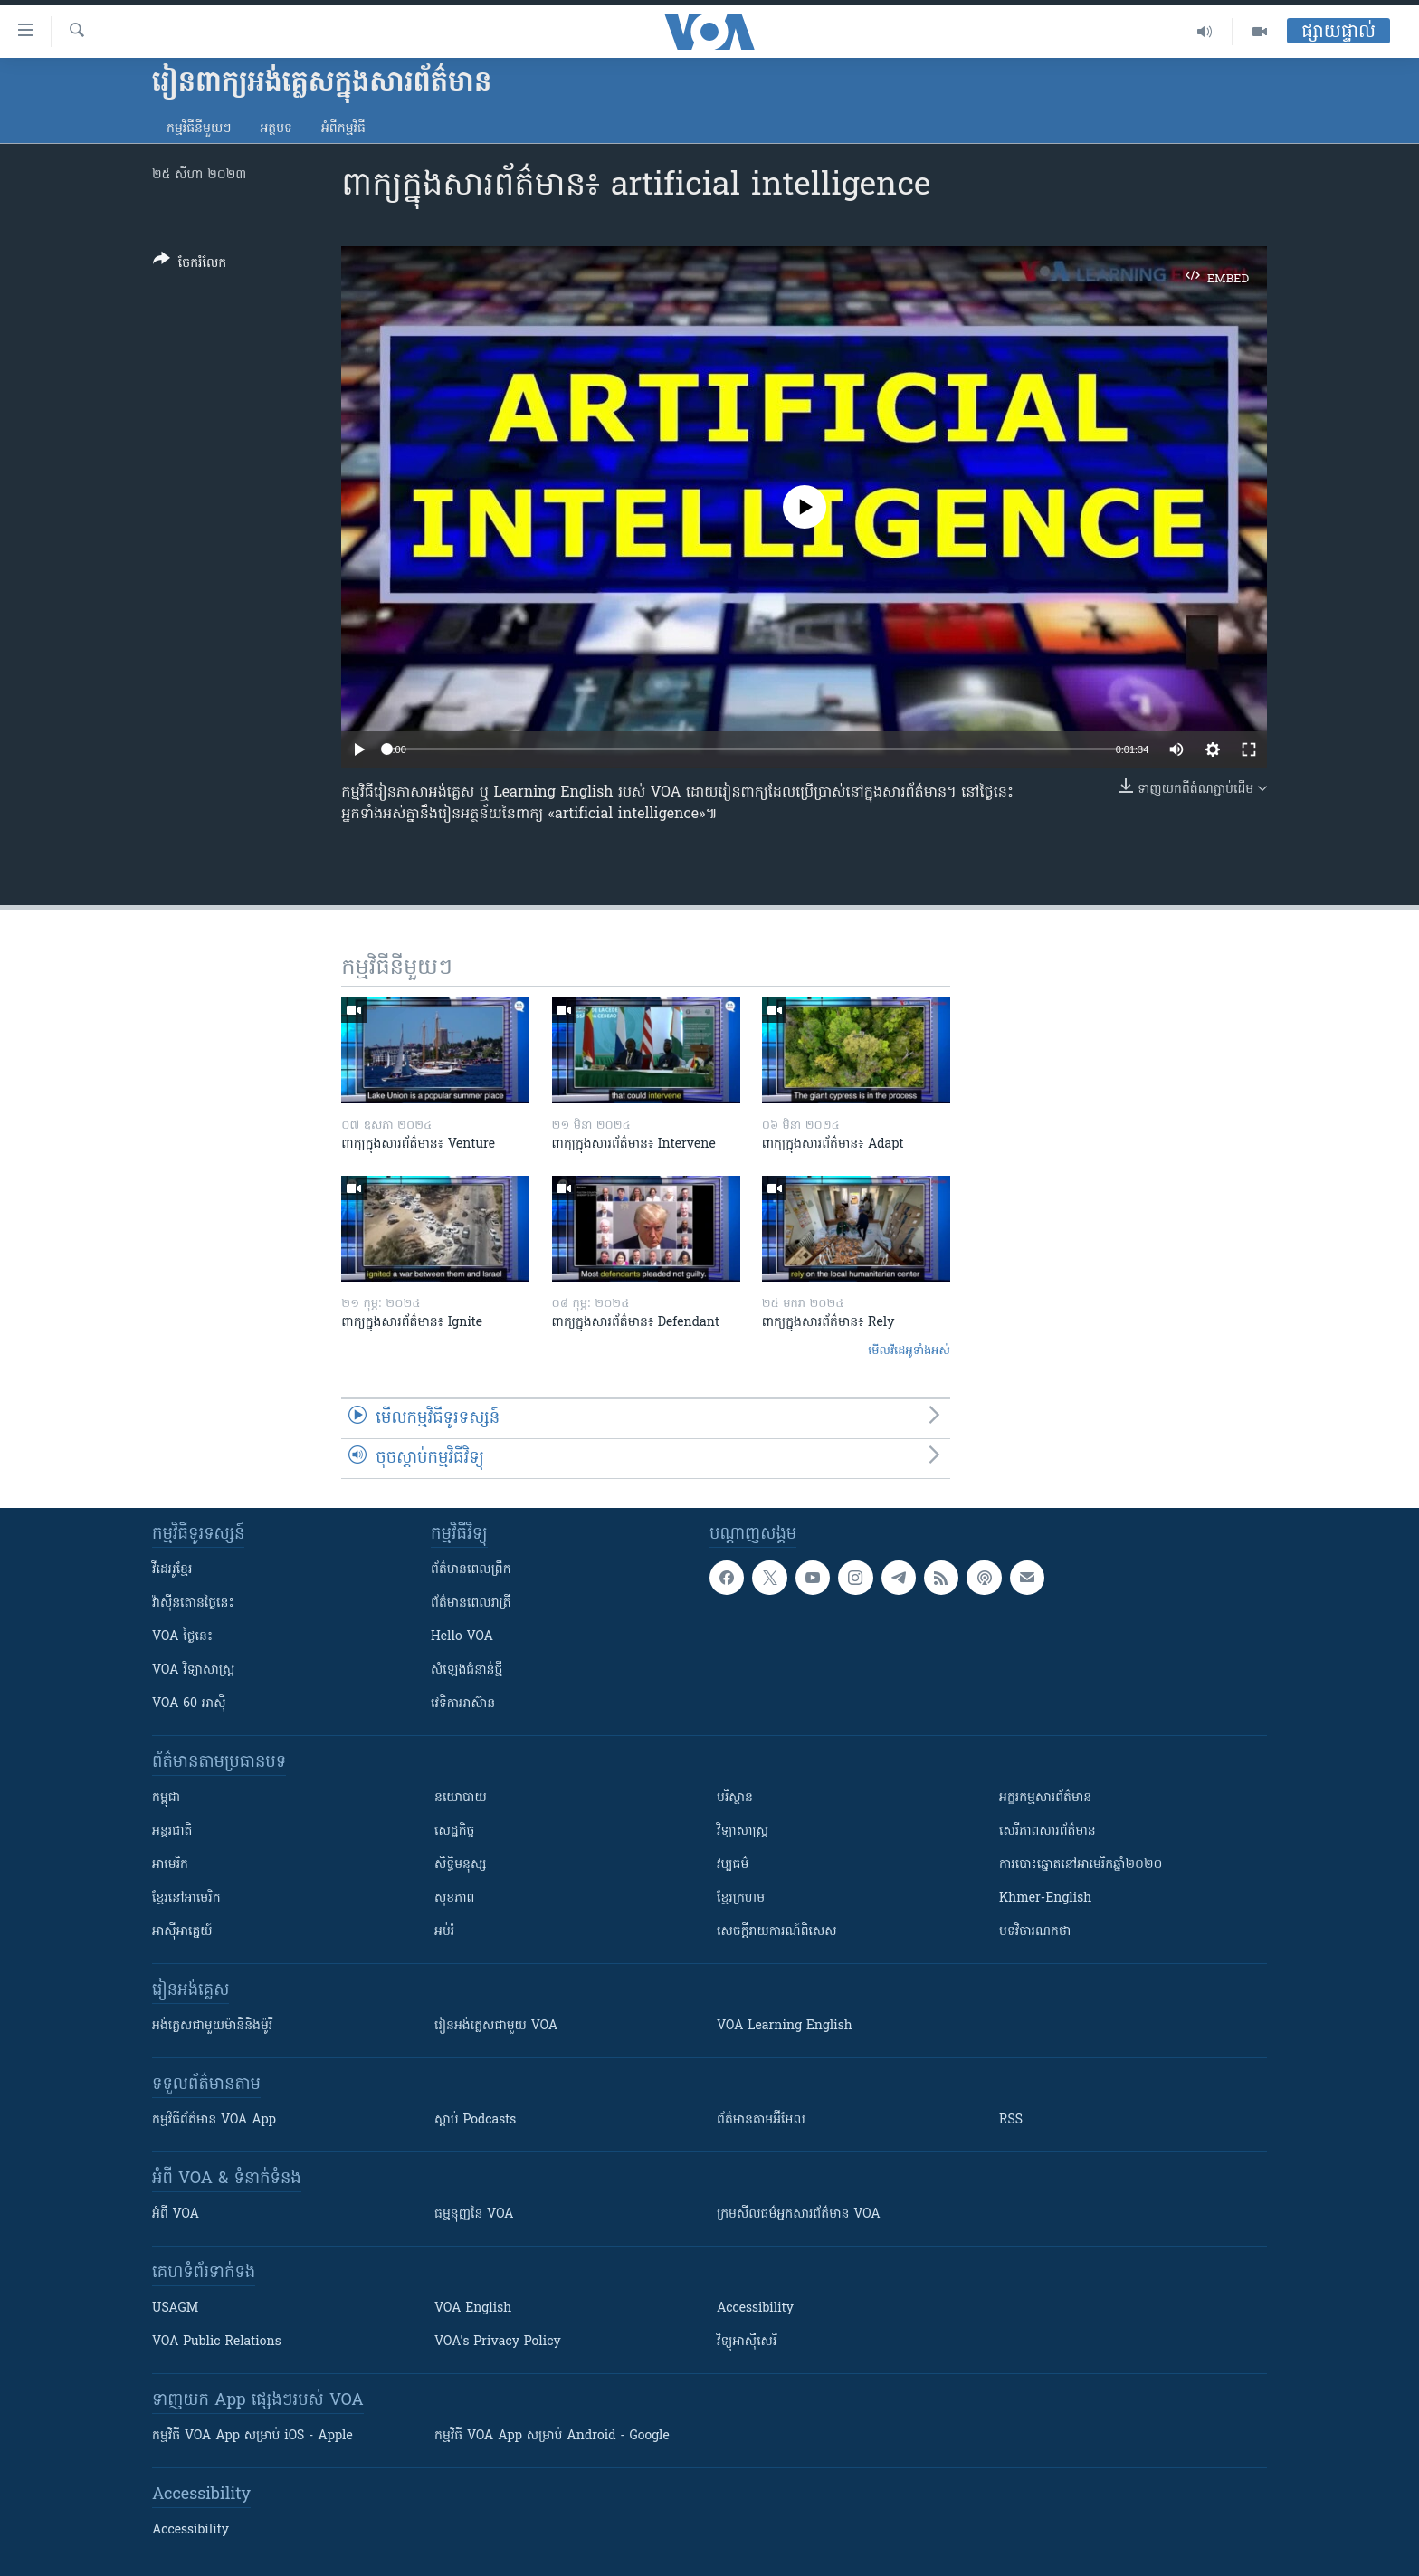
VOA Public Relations (216, 2342)
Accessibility (755, 2308)
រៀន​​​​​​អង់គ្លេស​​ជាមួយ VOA (495, 2026)
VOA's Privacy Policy (497, 2342)
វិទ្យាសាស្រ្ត (742, 1831)
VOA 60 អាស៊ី (189, 1703)
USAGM (175, 2308)
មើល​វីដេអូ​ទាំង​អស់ (909, 1351)
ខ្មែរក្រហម (741, 1898)
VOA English (472, 2308)
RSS (1011, 2120)
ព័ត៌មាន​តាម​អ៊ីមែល (761, 2120)
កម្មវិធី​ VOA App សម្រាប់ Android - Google (552, 2436)
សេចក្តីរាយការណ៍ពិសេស (777, 1932)
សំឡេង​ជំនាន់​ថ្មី (466, 1670)
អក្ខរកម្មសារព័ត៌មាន (1045, 1798)
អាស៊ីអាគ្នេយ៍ (182, 1932)
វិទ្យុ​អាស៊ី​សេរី (746, 2342)
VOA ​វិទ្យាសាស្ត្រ (193, 1670)
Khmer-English (1045, 1898)
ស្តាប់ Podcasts (475, 2120)
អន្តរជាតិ (172, 1831)
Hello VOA (462, 1636)
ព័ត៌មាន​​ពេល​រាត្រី (471, 1603)
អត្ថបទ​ (276, 128)
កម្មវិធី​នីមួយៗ (199, 128)
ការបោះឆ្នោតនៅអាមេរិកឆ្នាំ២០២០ (1080, 1865)
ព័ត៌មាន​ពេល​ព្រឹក (471, 1569)
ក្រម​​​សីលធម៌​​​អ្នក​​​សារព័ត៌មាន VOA (799, 2214)
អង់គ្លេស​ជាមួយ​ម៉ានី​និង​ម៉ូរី (212, 2026)
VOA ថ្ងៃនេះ (182, 1636)
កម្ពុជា (166, 1798)
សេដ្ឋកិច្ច (454, 1831)
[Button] (189, 264)
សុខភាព (454, 1898)
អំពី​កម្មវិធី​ (343, 128)
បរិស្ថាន (735, 1798)
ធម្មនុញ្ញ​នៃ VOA (474, 2214)
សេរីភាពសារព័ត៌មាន (1047, 1831)
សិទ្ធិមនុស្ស (460, 1865)
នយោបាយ (460, 1798)
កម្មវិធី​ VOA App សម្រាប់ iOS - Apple (252, 2436)
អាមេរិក (170, 1865)
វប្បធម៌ (732, 1865)
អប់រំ (444, 1932)
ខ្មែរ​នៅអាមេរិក (186, 1898)
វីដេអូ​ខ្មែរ (172, 1569)
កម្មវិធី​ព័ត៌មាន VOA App (214, 2120)
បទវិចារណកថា (1035, 1932)
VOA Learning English (784, 2026)
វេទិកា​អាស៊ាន (463, 1703)
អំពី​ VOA (175, 2214)
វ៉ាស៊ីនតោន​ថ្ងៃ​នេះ (193, 1603)
